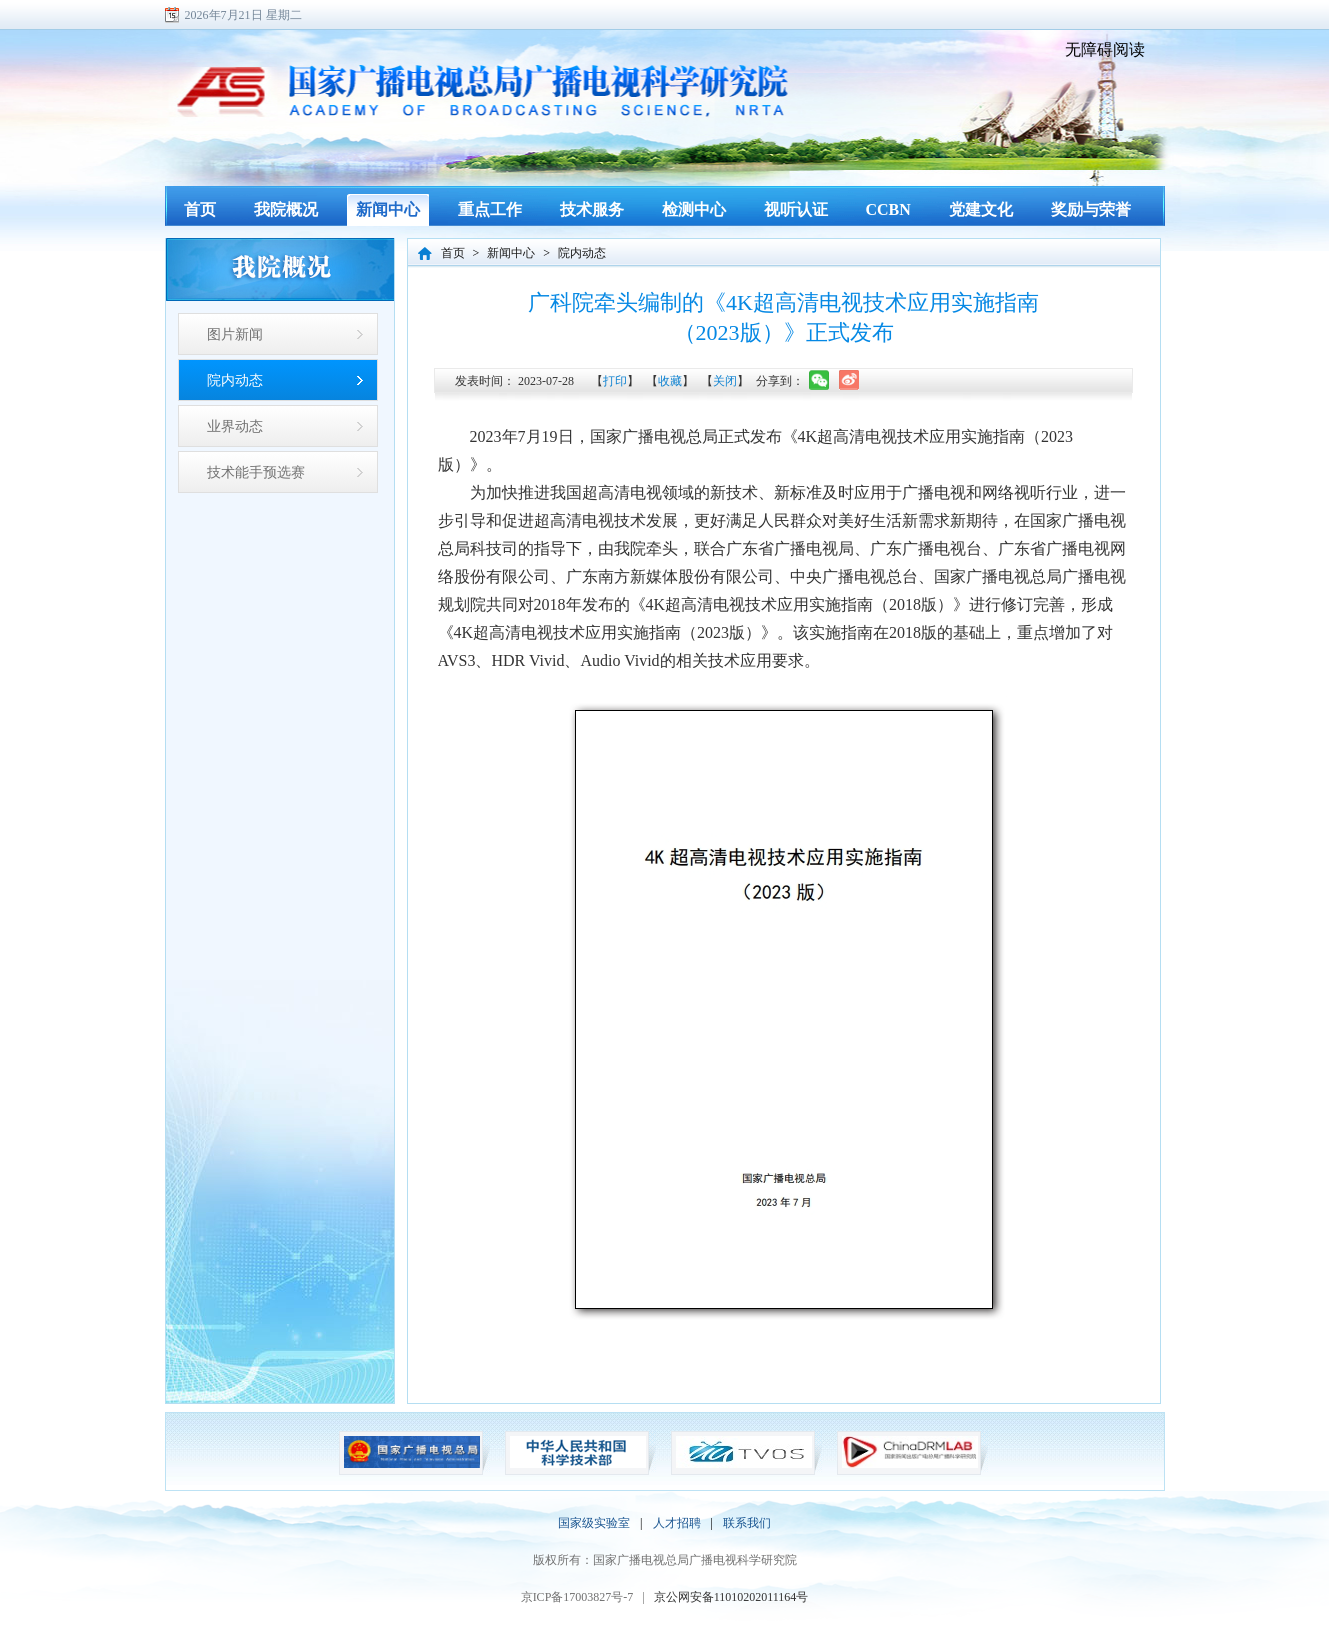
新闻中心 (511, 253)
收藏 (670, 381)
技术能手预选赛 (256, 472)
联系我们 (747, 1523)
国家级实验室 (594, 1523)
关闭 (725, 381)
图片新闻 (235, 334)
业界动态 (235, 426)
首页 (453, 253)
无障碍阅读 (1105, 49)
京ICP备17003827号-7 (577, 1597)
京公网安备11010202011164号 (731, 1597)
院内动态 (235, 380)
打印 (615, 381)
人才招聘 (677, 1523)
